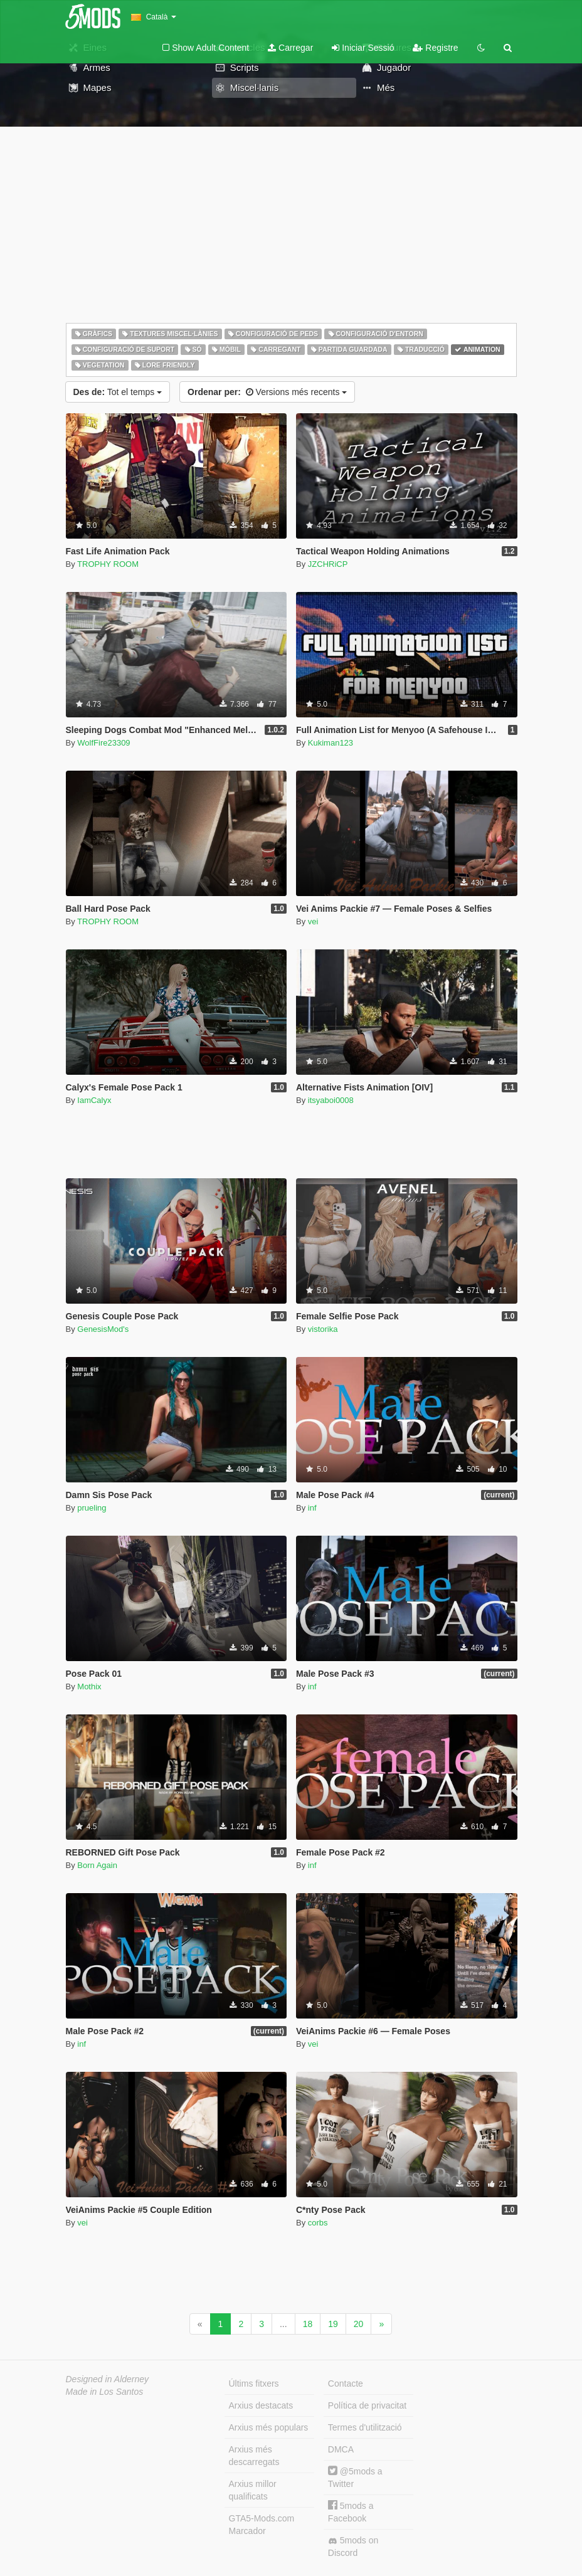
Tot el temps (117, 392)
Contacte (345, 2383)
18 (308, 2324)
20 (359, 2324)
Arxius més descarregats (254, 2455)
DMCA (341, 2449)
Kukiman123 (330, 742)
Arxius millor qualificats (253, 2490)
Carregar (290, 48)
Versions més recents (267, 392)
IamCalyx (94, 1100)
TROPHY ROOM (108, 564)
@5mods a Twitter (355, 2477)
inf (312, 1507)
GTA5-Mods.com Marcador (262, 2524)
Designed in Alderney (107, 2379)
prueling (91, 1507)
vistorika (323, 1329)
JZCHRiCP (328, 564)
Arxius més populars (269, 2427)
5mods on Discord (353, 2546)
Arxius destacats (261, 2405)
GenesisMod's (103, 1329)
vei (313, 921)
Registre (435, 48)
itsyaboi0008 (331, 1100)
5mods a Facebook (351, 2511)
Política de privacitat (367, 2405)
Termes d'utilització (365, 2427)
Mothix (89, 1686)
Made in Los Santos (105, 2392)
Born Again (97, 1865)
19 (333, 2324)
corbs (318, 2222)
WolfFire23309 (103, 742)
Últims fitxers (254, 2383)
